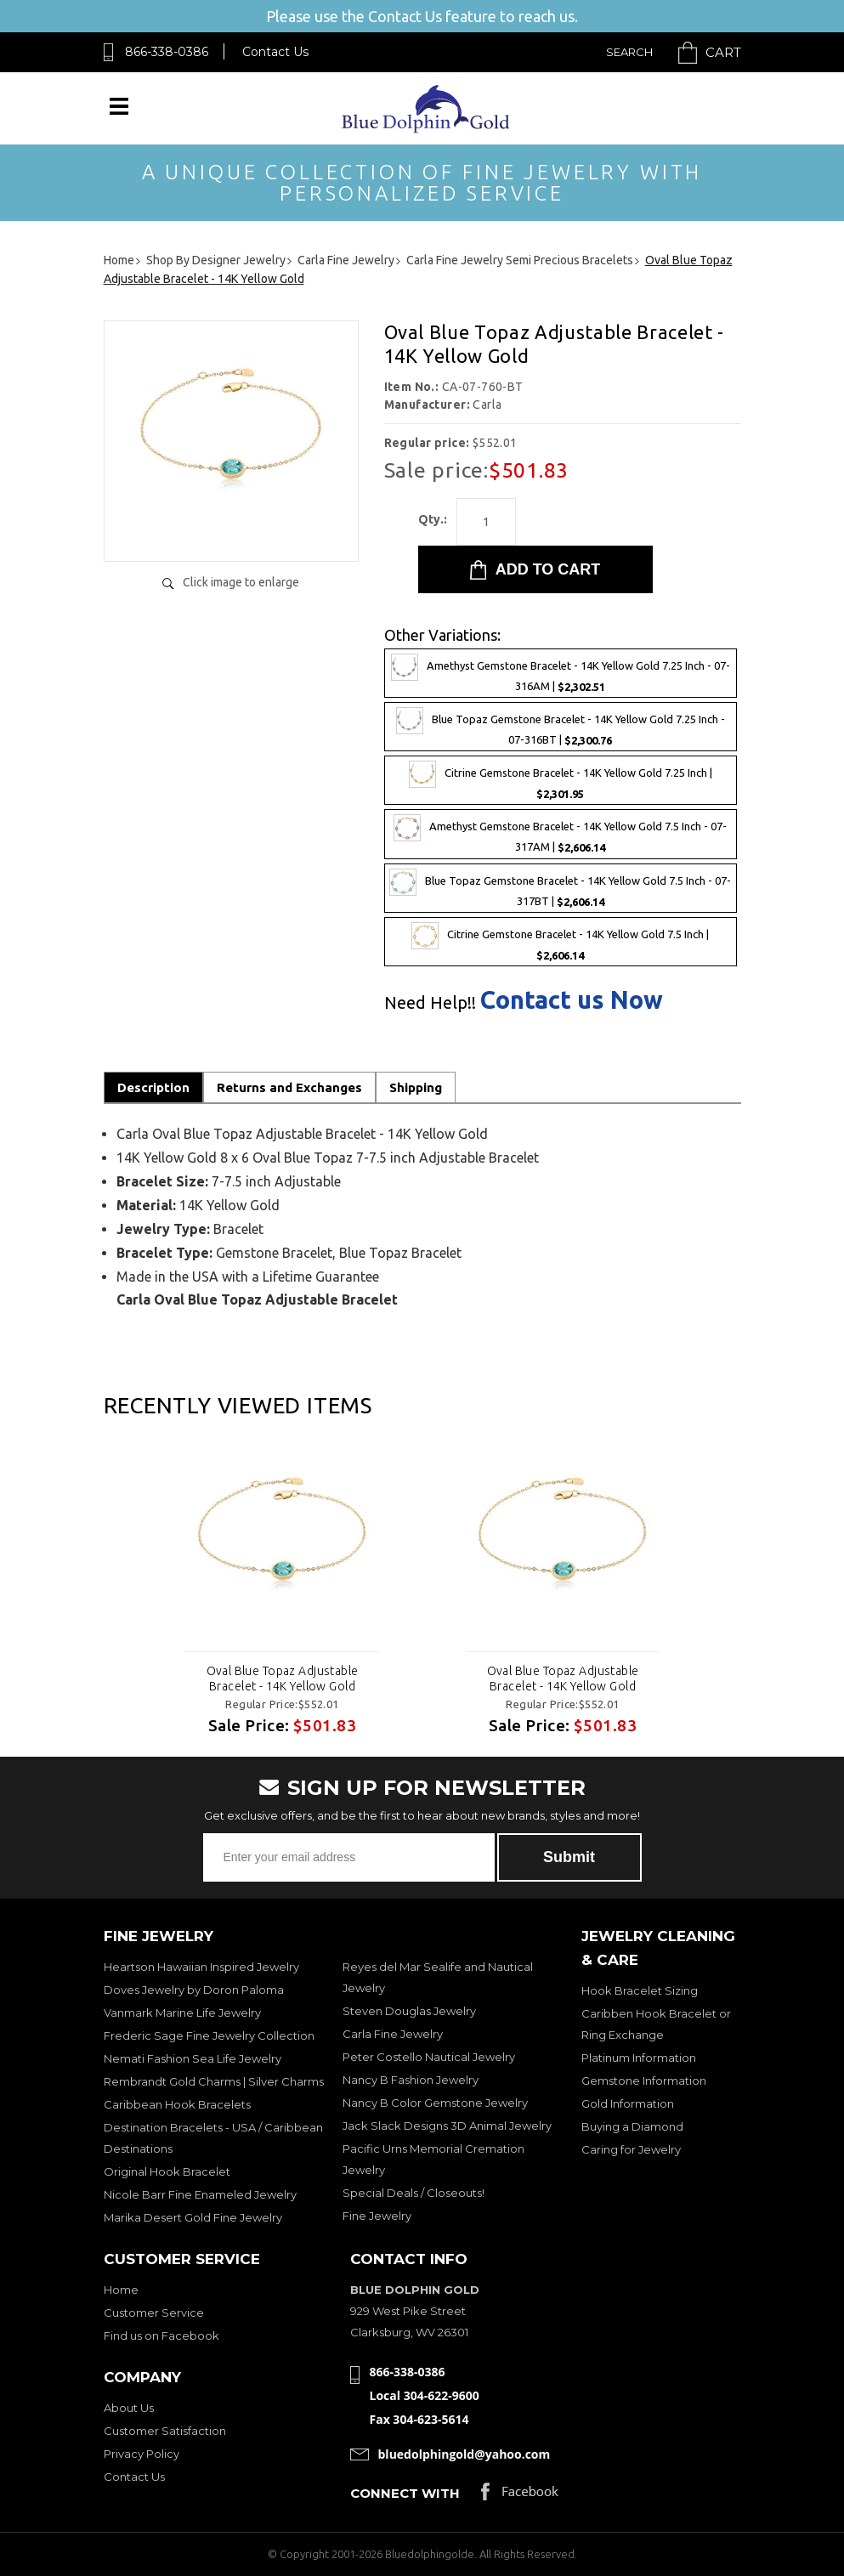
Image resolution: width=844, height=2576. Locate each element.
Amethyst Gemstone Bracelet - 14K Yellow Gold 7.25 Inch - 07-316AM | (560, 673)
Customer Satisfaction (165, 2430)
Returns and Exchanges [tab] (289, 1087)
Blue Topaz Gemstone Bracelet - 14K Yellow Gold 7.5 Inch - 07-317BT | (560, 888)
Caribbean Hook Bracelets (177, 2104)
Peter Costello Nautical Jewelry (429, 2057)
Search (629, 52)
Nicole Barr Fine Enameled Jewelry (200, 2194)
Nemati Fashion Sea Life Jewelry (192, 2058)
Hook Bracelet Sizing (639, 1990)
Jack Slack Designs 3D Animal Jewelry (447, 2125)
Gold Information (627, 2103)
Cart (723, 52)
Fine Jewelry (377, 2215)
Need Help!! (430, 1002)
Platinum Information (638, 2057)
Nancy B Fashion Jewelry (411, 2079)
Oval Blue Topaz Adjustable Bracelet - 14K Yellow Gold (282, 1678)
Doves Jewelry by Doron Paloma (194, 1989)
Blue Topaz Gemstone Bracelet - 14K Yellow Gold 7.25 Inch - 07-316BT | (560, 726)
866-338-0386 (166, 51)
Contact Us (275, 51)
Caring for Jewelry (631, 2149)
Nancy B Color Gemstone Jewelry (435, 2102)
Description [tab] (153, 1087)
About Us (129, 2408)
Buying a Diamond (632, 2126)
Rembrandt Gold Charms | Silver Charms (214, 2081)
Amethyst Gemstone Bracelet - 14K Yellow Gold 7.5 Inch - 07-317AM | (560, 833)
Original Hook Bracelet (167, 2171)
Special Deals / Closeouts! (413, 2193)
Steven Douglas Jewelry (409, 2011)
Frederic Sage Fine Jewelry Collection (209, 2035)
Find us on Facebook (161, 2335)
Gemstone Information (643, 2080)
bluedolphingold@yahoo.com (464, 2454)
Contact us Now (571, 1000)
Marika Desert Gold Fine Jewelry (193, 2217)
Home (121, 2289)
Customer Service (154, 2312)
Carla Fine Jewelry (393, 2034)
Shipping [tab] (415, 1087)
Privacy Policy (141, 2453)
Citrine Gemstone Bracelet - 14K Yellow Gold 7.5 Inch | (560, 941)
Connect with (405, 2493)
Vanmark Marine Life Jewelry (182, 2012)
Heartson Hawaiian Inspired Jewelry (201, 1966)
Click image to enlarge (241, 582)
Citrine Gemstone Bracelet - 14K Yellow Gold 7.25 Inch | (560, 780)
